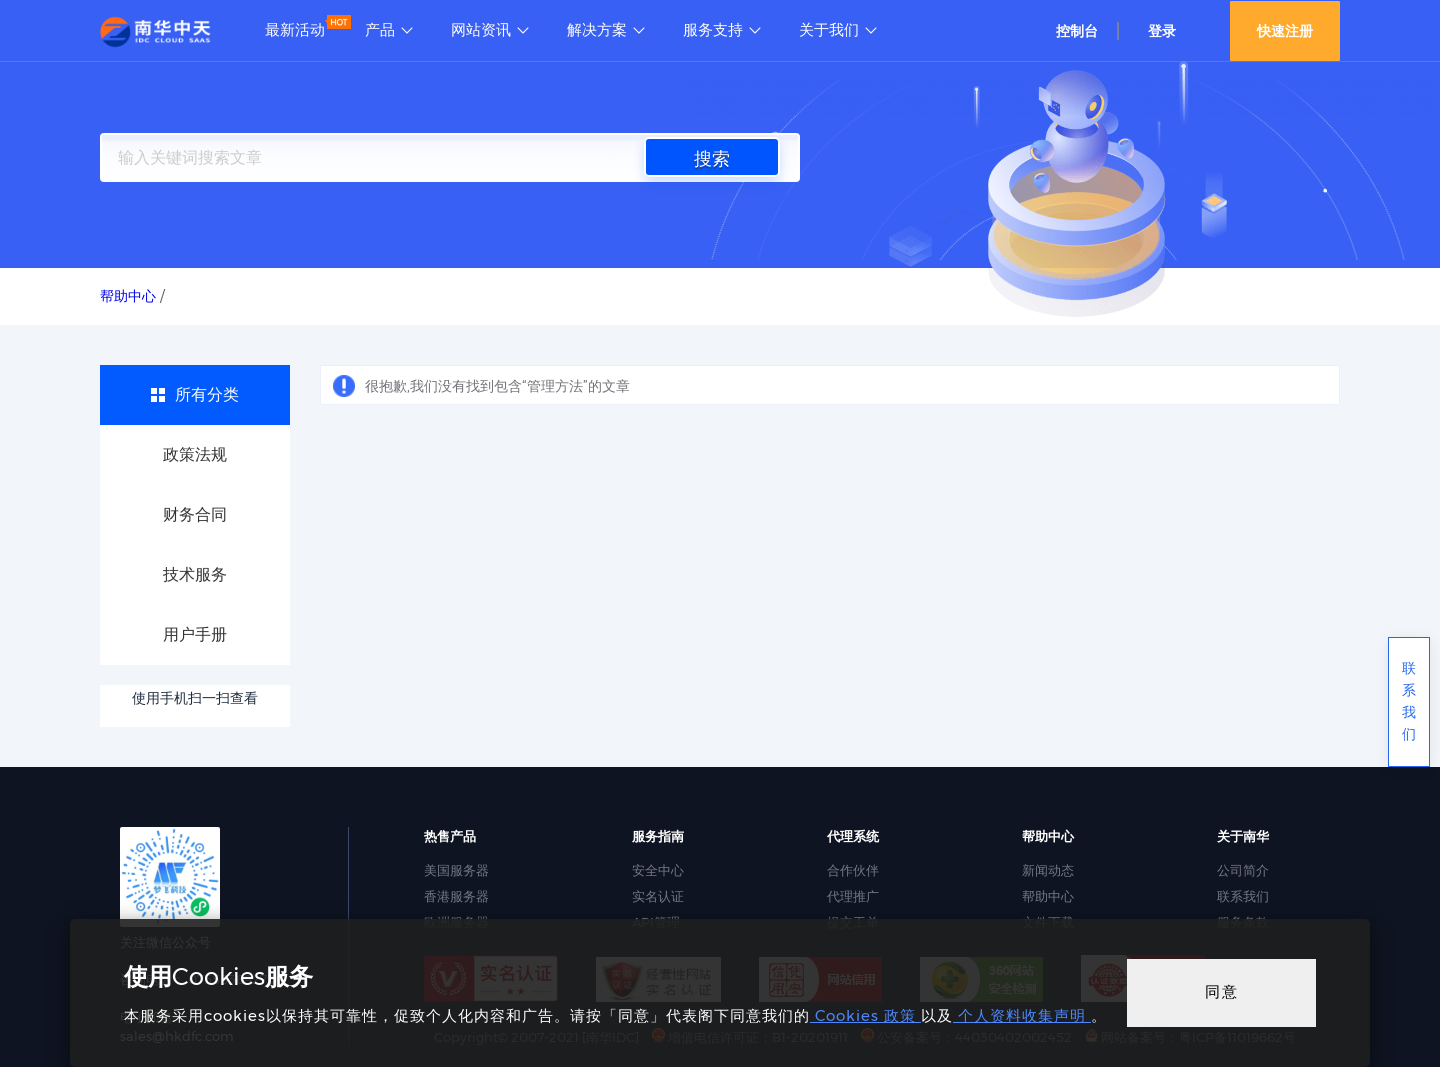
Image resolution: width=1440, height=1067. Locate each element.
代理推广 (853, 896)
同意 (1222, 991)
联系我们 (1243, 896)
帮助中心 (1048, 896)
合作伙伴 (853, 870)
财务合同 (195, 514)
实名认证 (658, 896)
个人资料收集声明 (1022, 1015)
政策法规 (195, 454)
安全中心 (658, 870)
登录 (1162, 31)
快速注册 (1285, 31)
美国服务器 (456, 870)
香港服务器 (456, 896)
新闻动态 (1048, 870)
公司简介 (1243, 870)
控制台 (1077, 31)
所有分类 (207, 394)
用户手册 (195, 634)
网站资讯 (481, 30)
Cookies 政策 (865, 1015)
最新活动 (295, 30)
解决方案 (597, 30)
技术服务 (195, 574)
